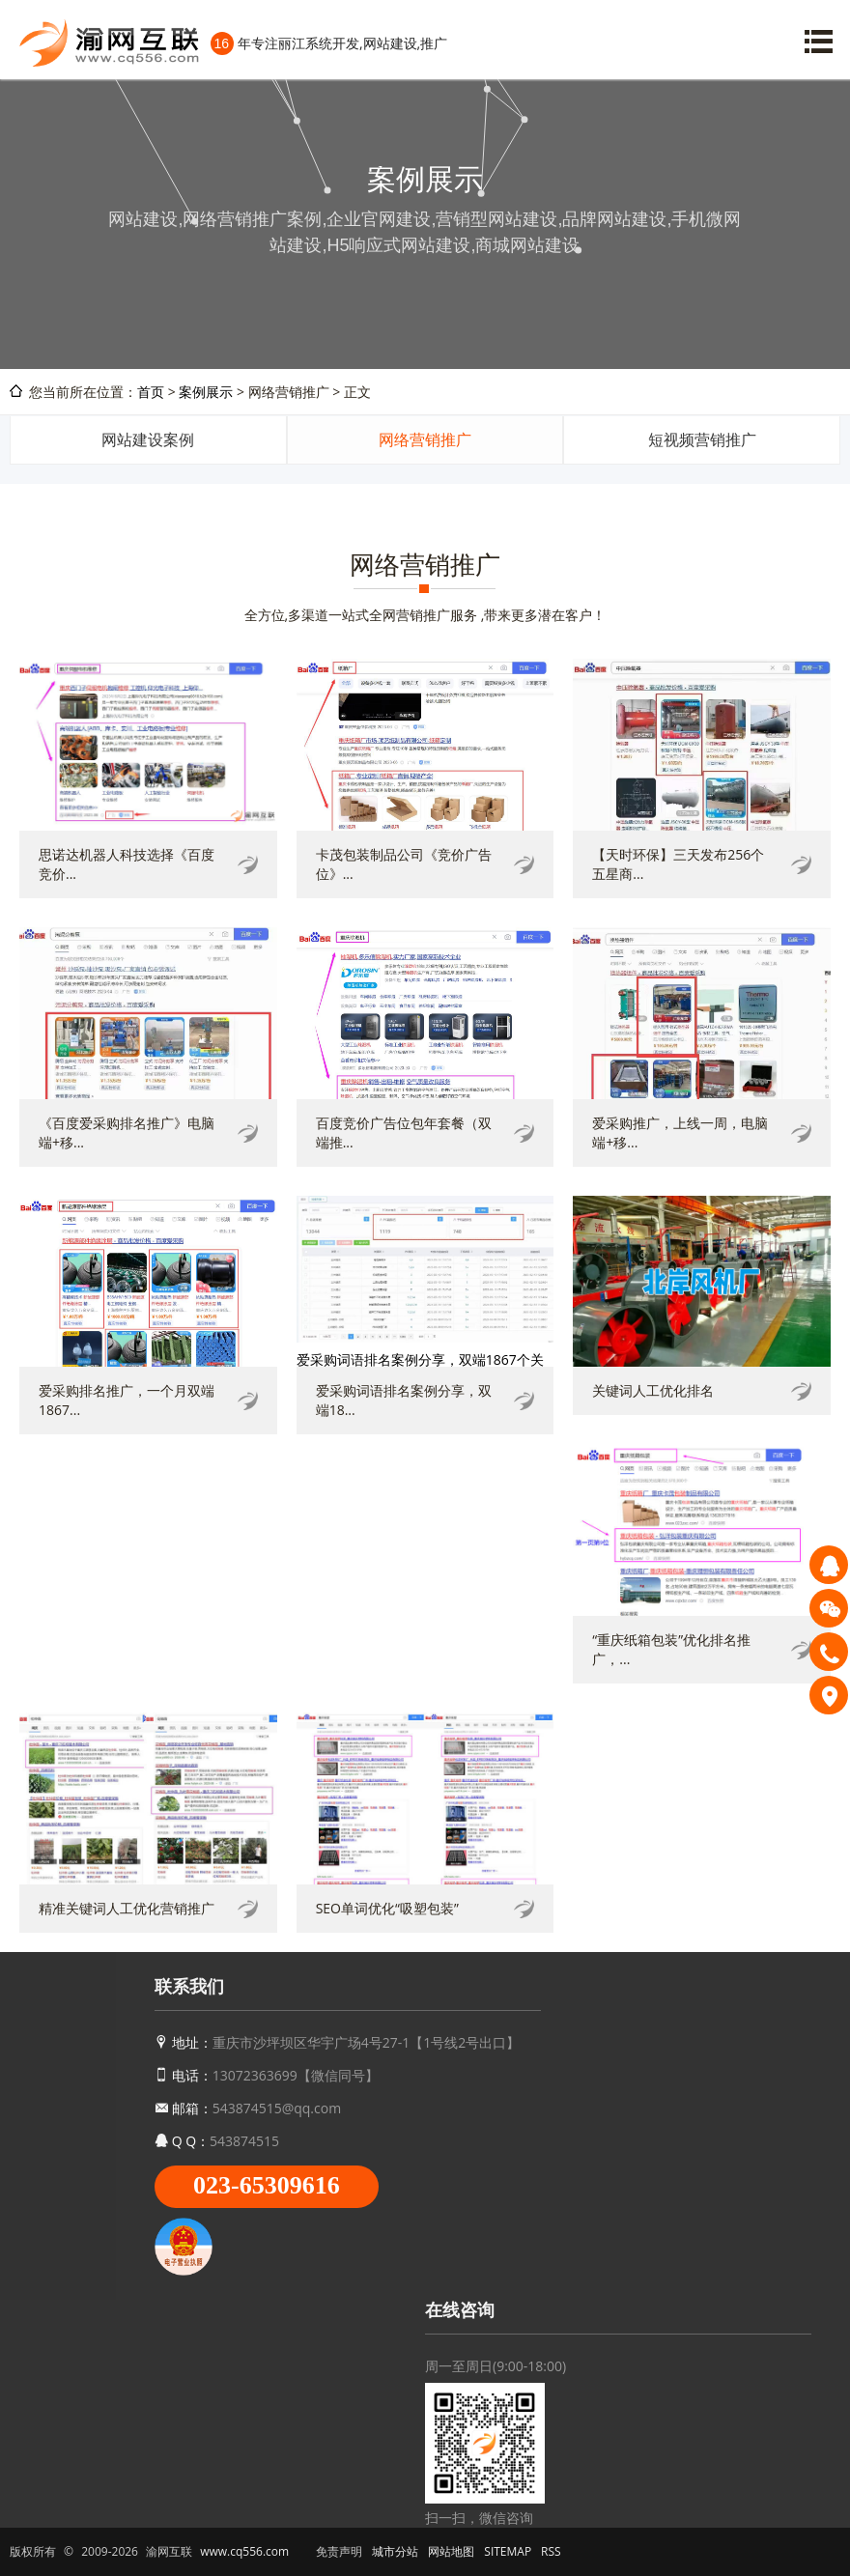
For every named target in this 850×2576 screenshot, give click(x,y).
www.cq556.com (244, 2551)
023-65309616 (266, 2185)
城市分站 (395, 2551)
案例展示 (206, 391)
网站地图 (451, 2551)
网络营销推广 (425, 439)
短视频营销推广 (702, 439)
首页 (150, 391)
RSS (551, 2551)
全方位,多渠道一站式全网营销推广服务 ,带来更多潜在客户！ (425, 615)
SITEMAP (507, 2551)
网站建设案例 (147, 439)
